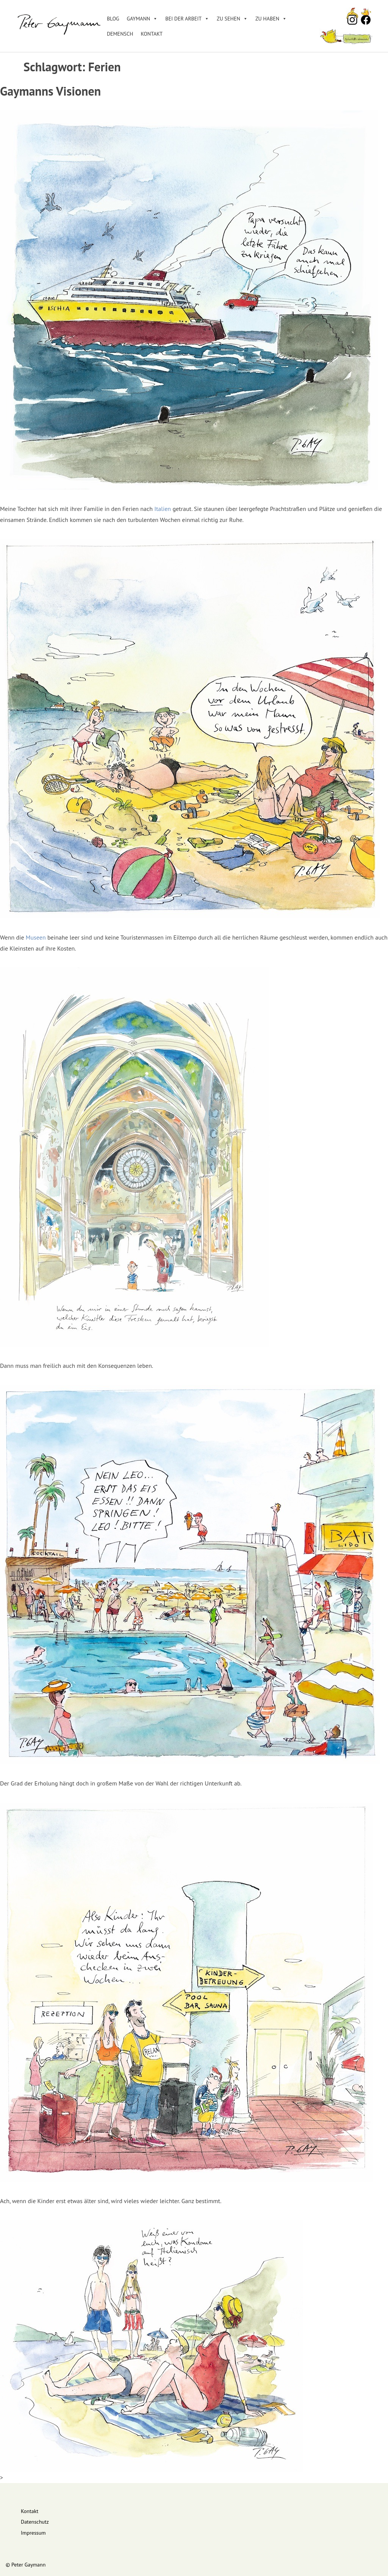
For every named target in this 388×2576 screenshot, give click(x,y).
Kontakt (152, 33)
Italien (162, 508)
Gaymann (142, 18)
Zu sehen (232, 18)
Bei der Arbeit (187, 18)
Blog (113, 18)
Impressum (33, 2532)
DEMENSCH (120, 33)
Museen (36, 937)
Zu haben (271, 18)
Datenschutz (35, 2521)
